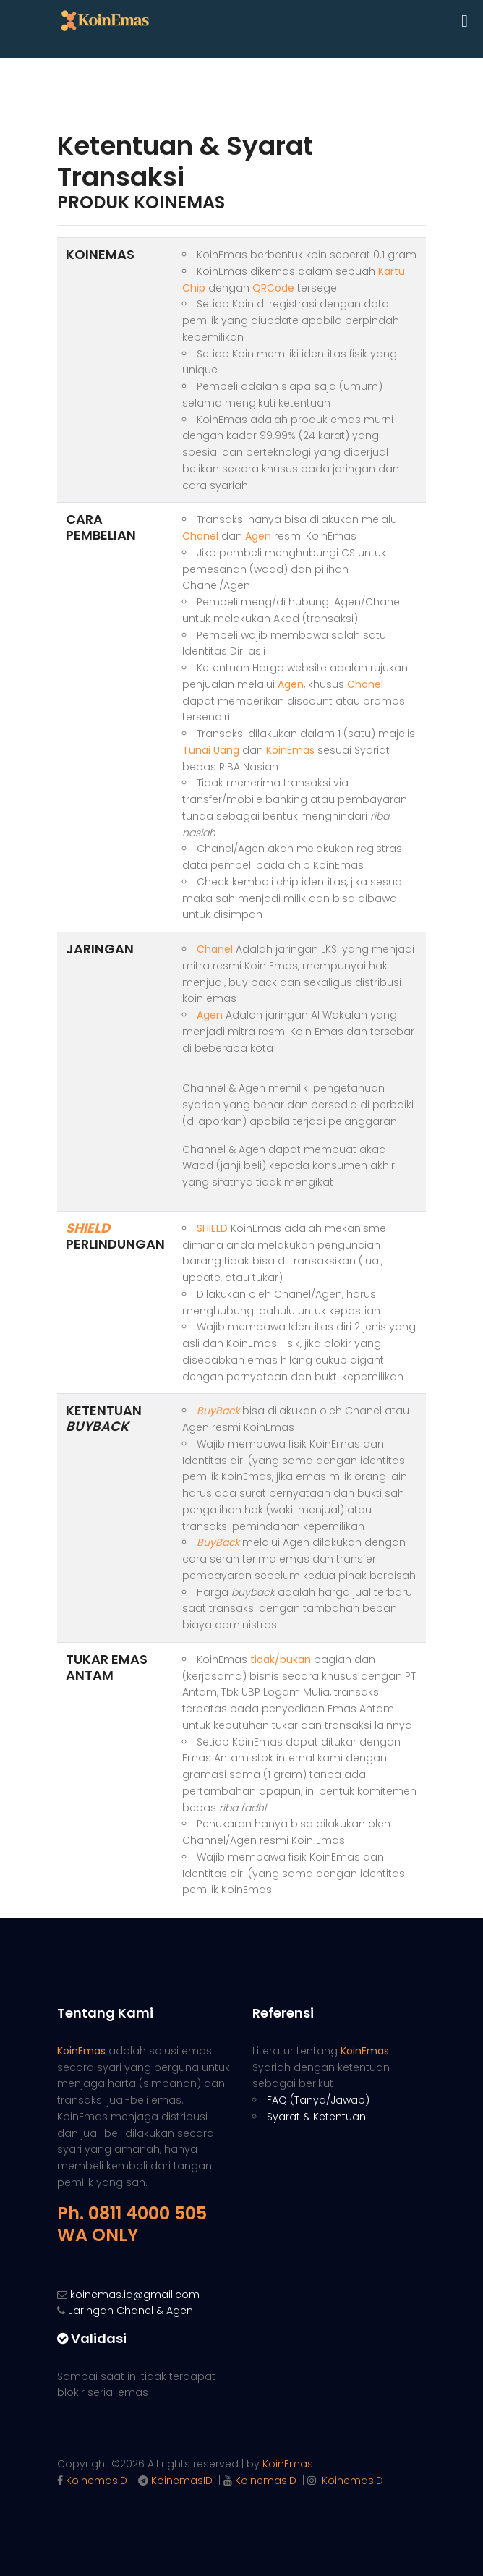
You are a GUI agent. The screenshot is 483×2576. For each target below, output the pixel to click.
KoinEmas (287, 2464)
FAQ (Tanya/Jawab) (318, 2100)
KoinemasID (96, 2480)
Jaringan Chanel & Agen (130, 2310)
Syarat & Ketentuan (316, 2116)
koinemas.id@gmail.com (135, 2294)
